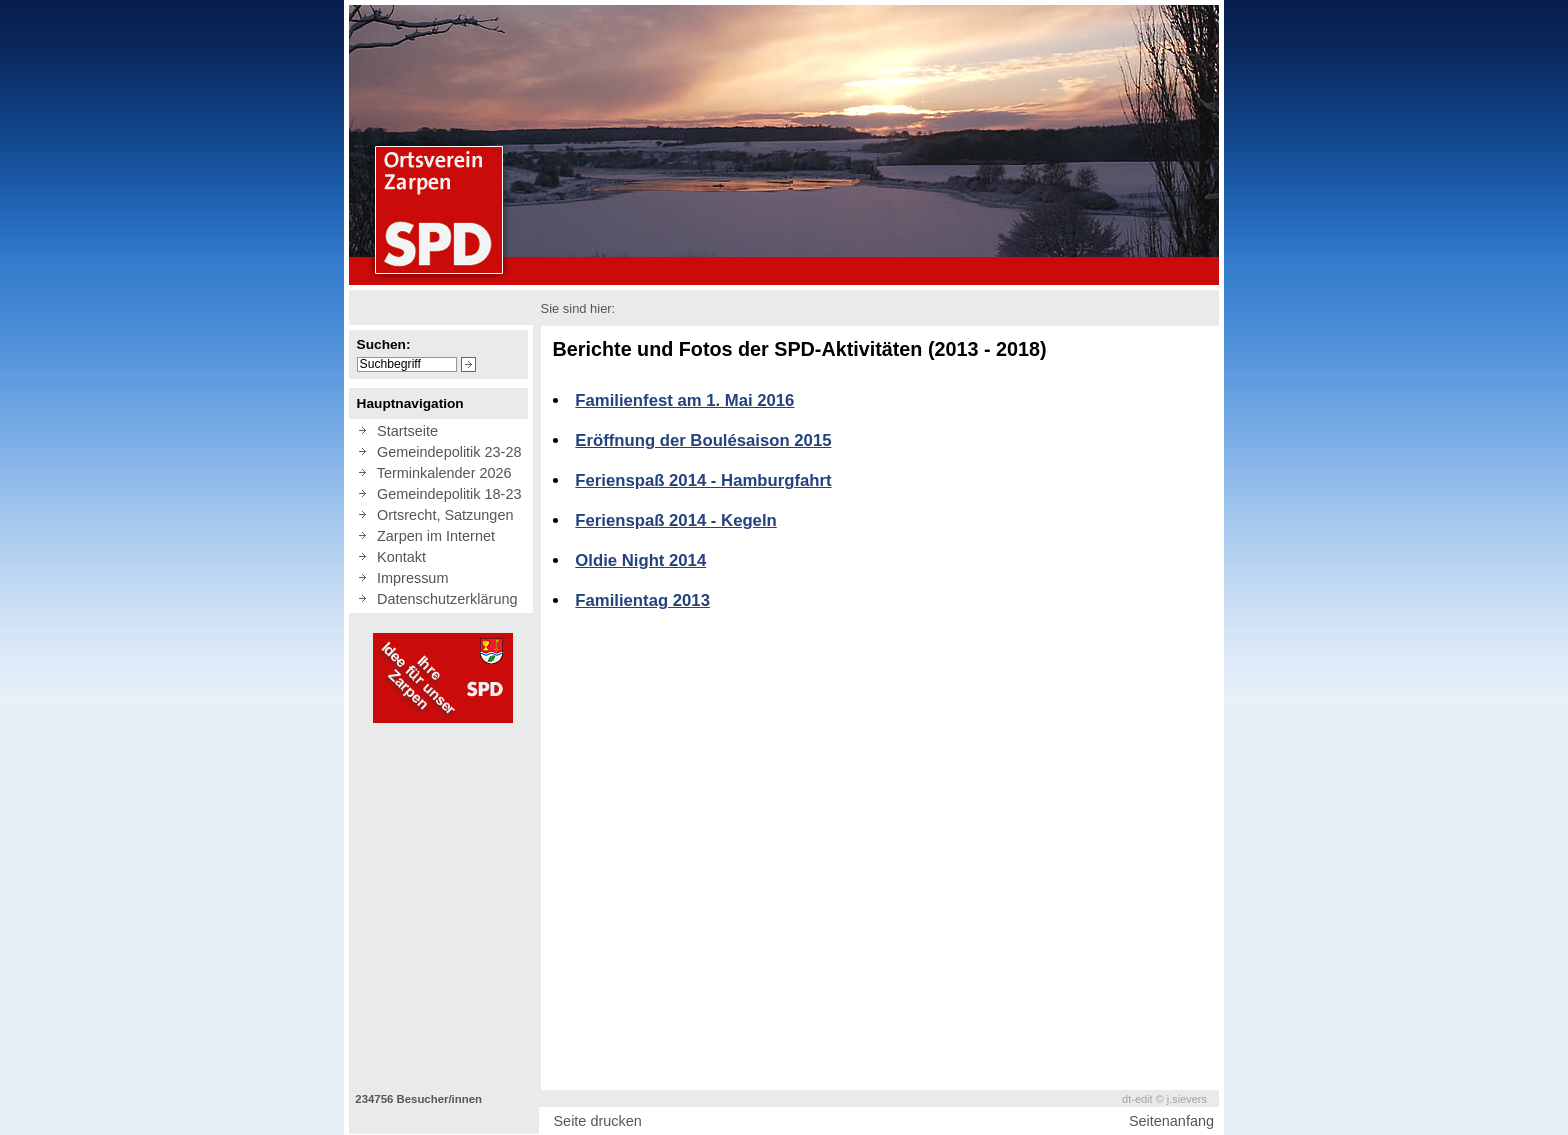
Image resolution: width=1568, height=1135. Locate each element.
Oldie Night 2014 (640, 560)
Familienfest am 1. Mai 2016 (684, 400)
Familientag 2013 (642, 600)
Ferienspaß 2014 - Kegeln (675, 520)
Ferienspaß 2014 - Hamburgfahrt (703, 480)
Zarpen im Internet (432, 536)
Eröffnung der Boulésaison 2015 (703, 440)
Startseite (403, 431)
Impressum (408, 578)
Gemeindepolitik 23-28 (445, 452)
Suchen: (384, 344)
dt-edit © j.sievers (1164, 1099)
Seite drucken (597, 1121)
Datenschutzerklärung (443, 599)
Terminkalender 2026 (440, 473)
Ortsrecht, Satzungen (441, 515)
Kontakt (397, 557)
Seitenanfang (1171, 1121)
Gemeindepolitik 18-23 (445, 494)
